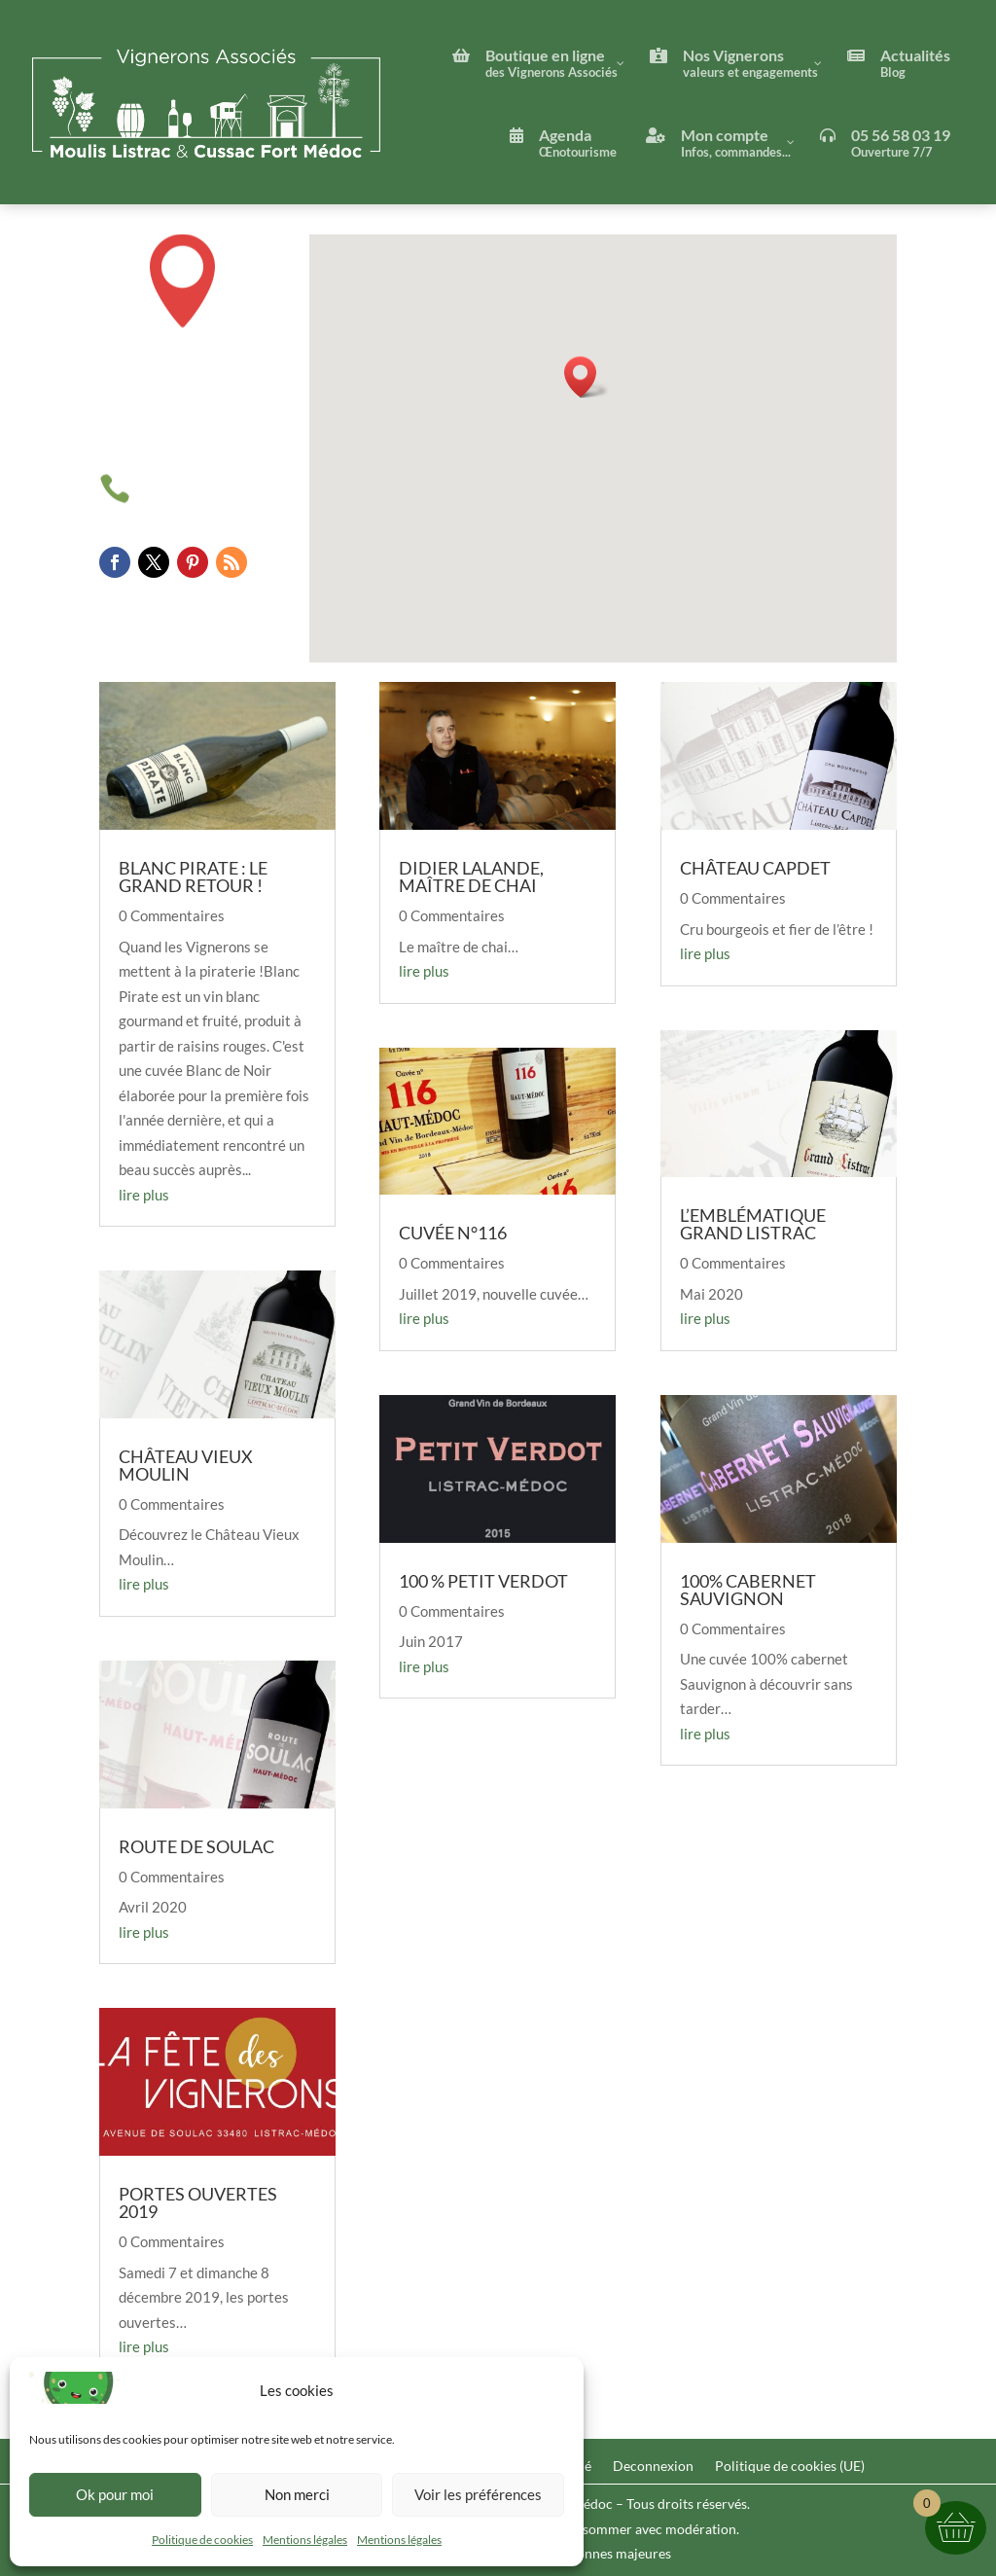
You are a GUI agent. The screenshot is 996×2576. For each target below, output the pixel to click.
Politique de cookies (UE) (790, 2466)
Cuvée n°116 (453, 1232)
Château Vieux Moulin (186, 1465)
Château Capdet (755, 867)
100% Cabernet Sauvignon (748, 1589)
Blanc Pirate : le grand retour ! (193, 876)
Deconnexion (653, 2466)
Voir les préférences (478, 2494)
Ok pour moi (115, 2494)
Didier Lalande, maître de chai (471, 876)
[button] (586, 377)
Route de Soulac (196, 1846)
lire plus (144, 1194)
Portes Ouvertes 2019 (198, 2202)
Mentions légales (305, 2539)
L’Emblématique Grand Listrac (753, 1223)
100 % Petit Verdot (483, 1581)
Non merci (297, 2494)
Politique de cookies (202, 2539)
